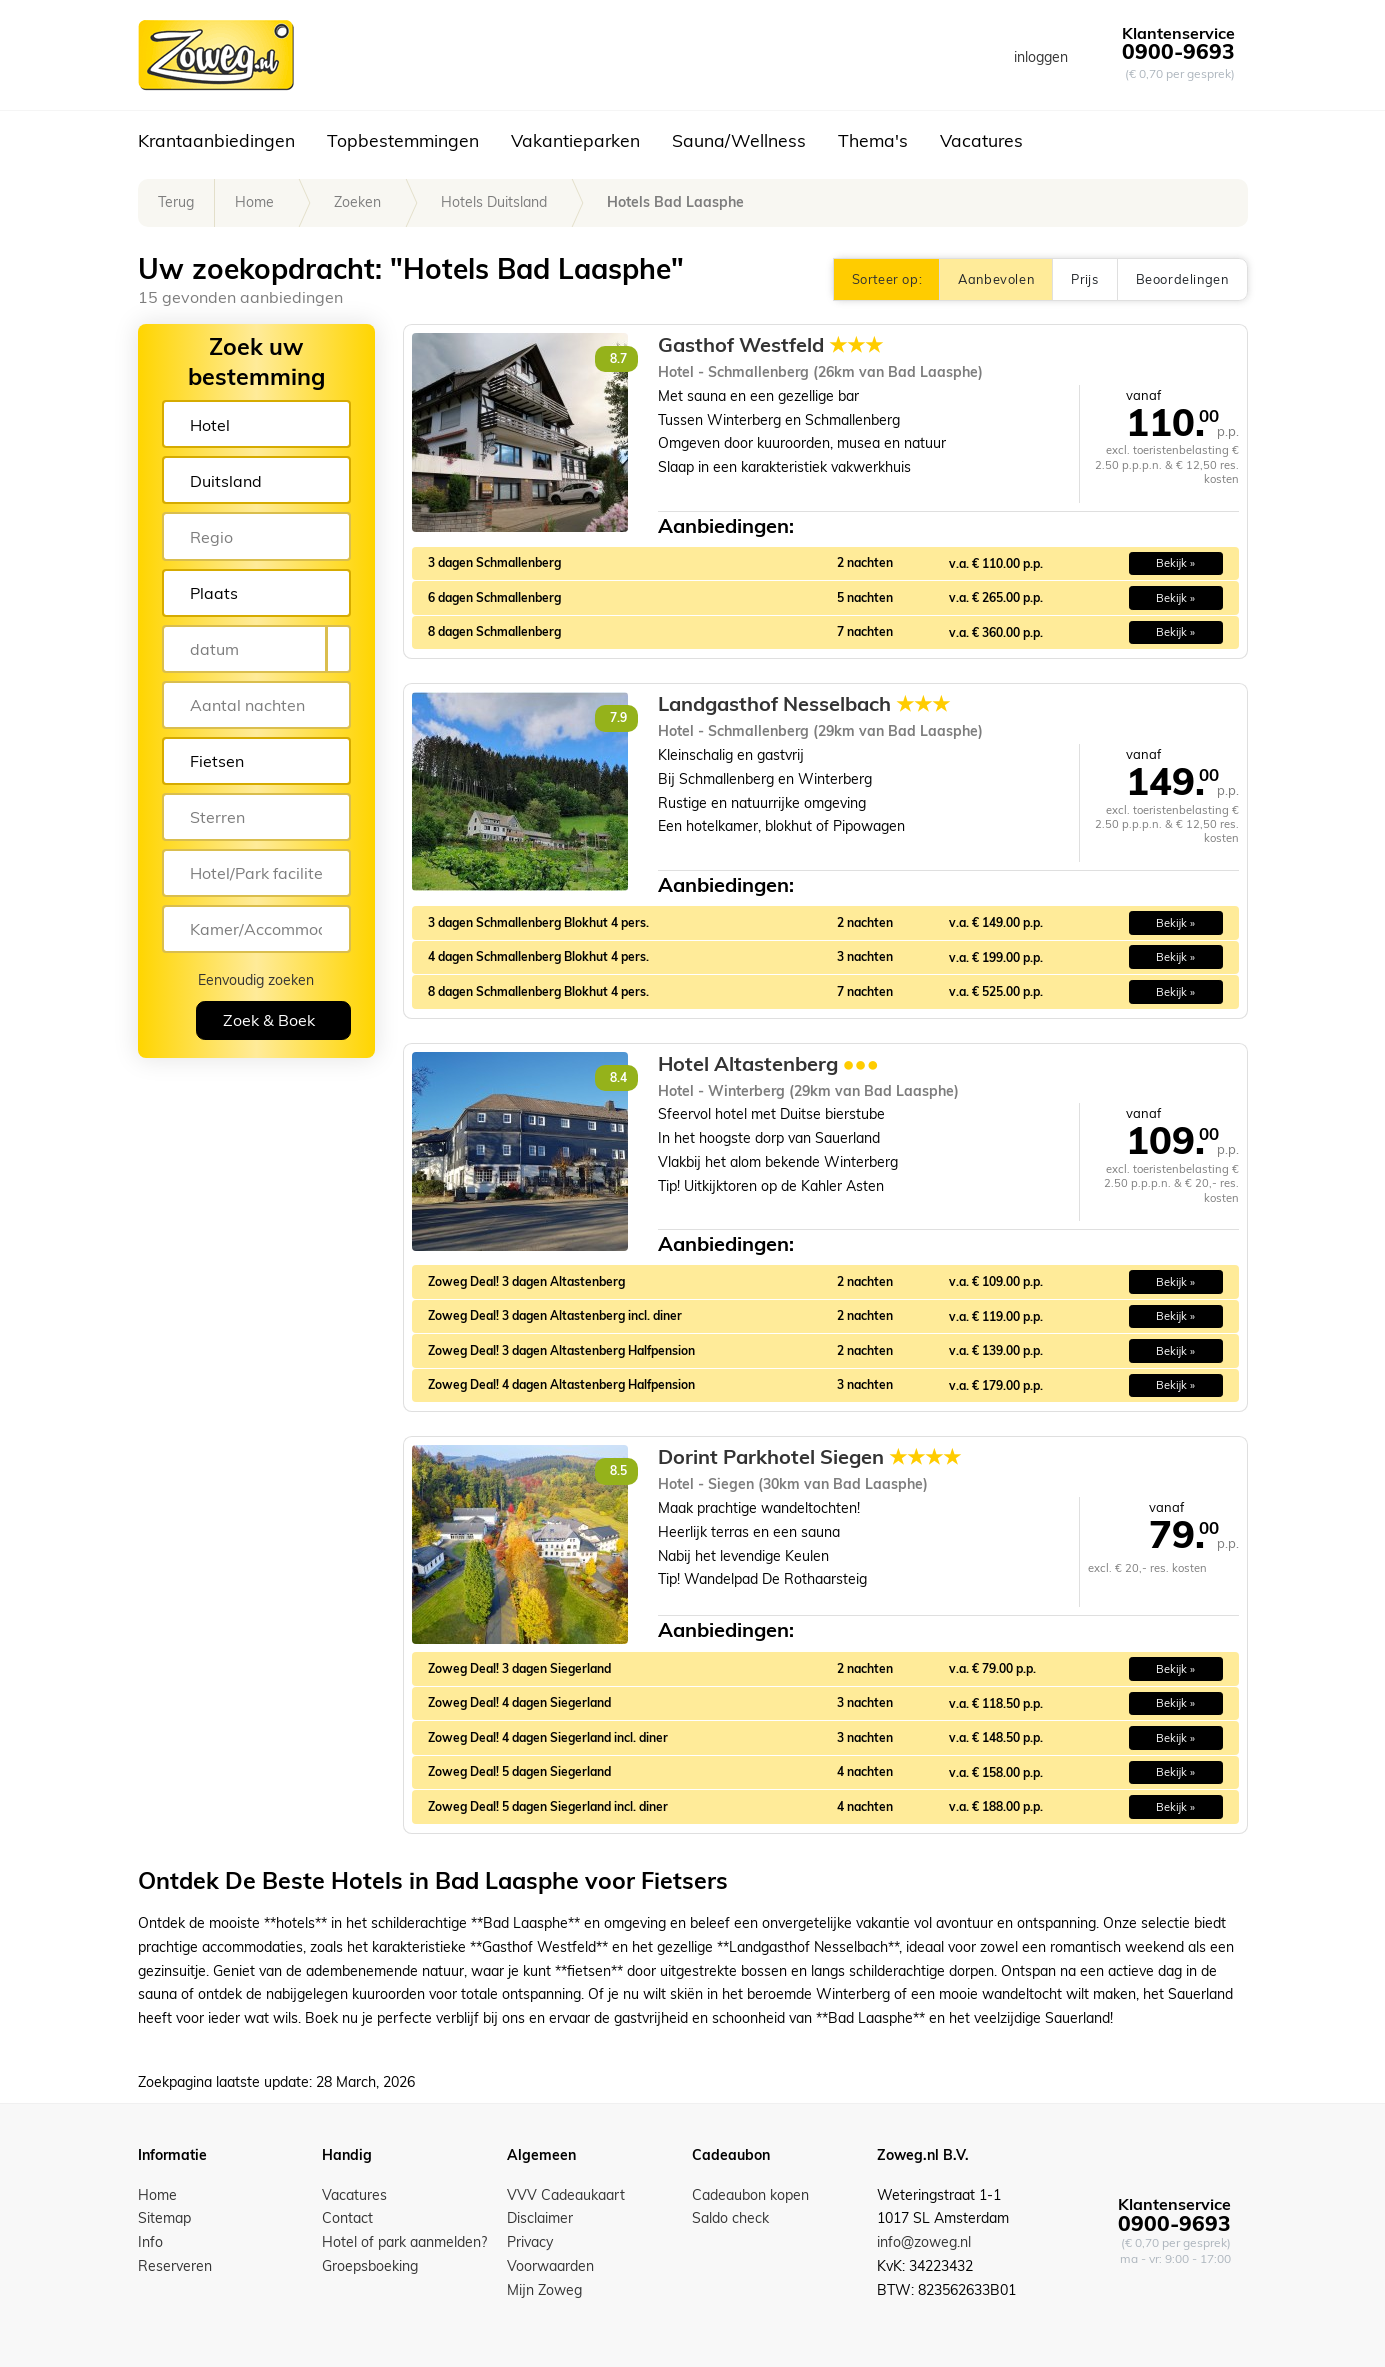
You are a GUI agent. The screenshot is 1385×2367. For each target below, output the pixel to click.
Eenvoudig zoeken (256, 980)
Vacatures (981, 140)
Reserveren (175, 2266)
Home (254, 202)
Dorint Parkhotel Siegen (809, 1457)
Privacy (530, 2242)
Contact (347, 2218)
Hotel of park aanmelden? (404, 2242)
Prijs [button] (1084, 279)
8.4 (618, 1077)
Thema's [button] (873, 140)
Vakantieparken (575, 140)
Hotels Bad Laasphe (675, 202)
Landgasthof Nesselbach (804, 704)
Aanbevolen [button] (996, 279)
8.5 (618, 1470)
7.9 (618, 717)
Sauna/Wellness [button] (739, 140)
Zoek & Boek (269, 1020)
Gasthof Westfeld (770, 345)
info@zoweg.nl (924, 2242)
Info (150, 2242)
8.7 (618, 358)
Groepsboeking (370, 2266)
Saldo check (730, 2218)
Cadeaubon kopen (750, 2195)
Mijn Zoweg (544, 2290)
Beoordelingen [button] (1182, 279)
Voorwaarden (550, 2266)
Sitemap (164, 2218)
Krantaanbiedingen (216, 140)
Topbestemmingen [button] (403, 140)
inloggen (1041, 57)
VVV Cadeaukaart (566, 2195)
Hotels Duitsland (494, 202)
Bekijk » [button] (1175, 563)
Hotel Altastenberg (768, 1064)
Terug (176, 202)
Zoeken (357, 202)
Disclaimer (540, 2218)
